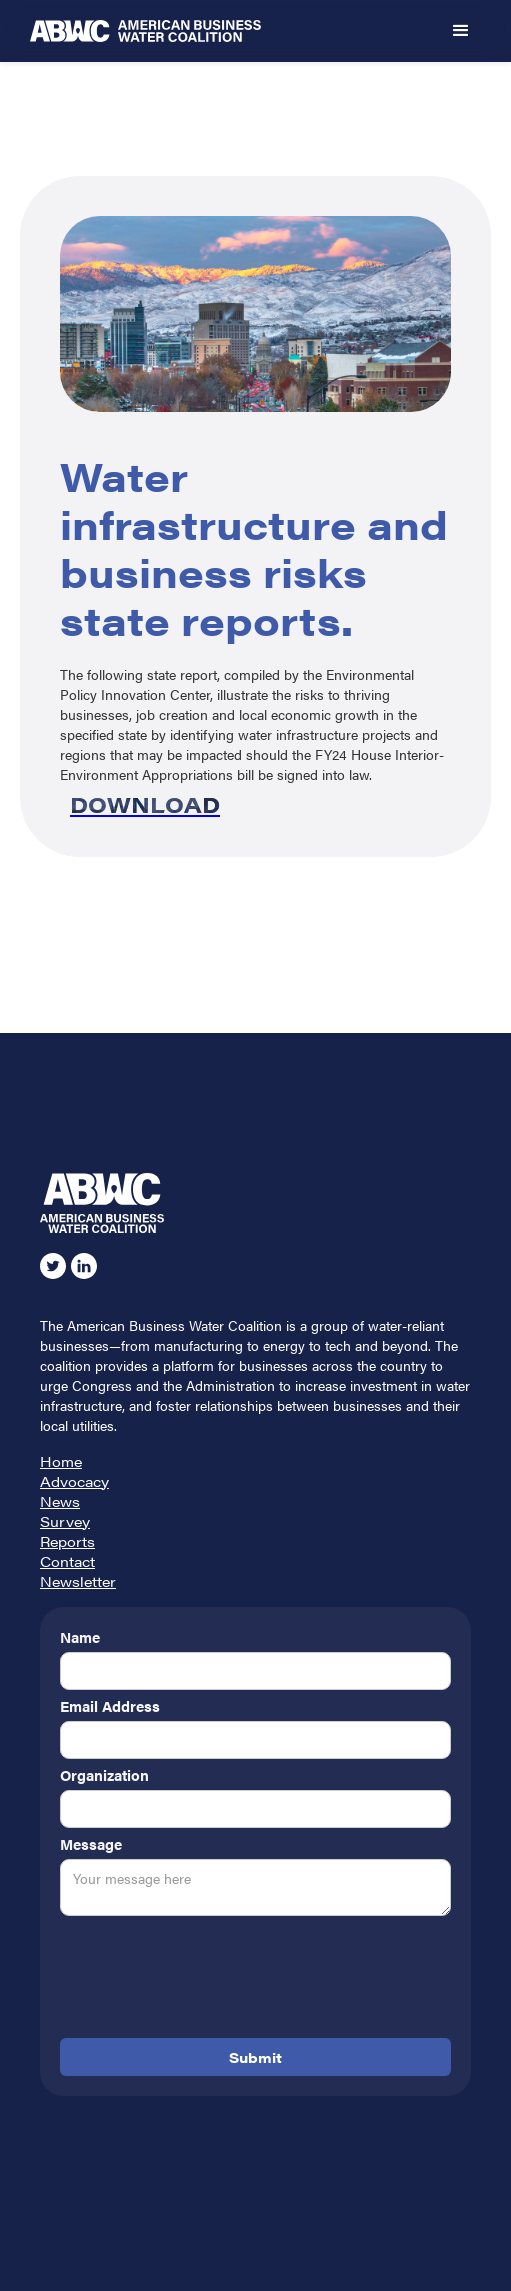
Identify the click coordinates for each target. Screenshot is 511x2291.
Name (80, 1637)
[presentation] (212, 1981)
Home (61, 1461)
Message (91, 1844)
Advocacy (74, 1481)
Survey (65, 1521)
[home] (225, 31)
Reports (67, 1541)
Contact (67, 1561)
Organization (104, 1775)
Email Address (110, 1706)
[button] (461, 31)
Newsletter (78, 1581)
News (60, 1501)
